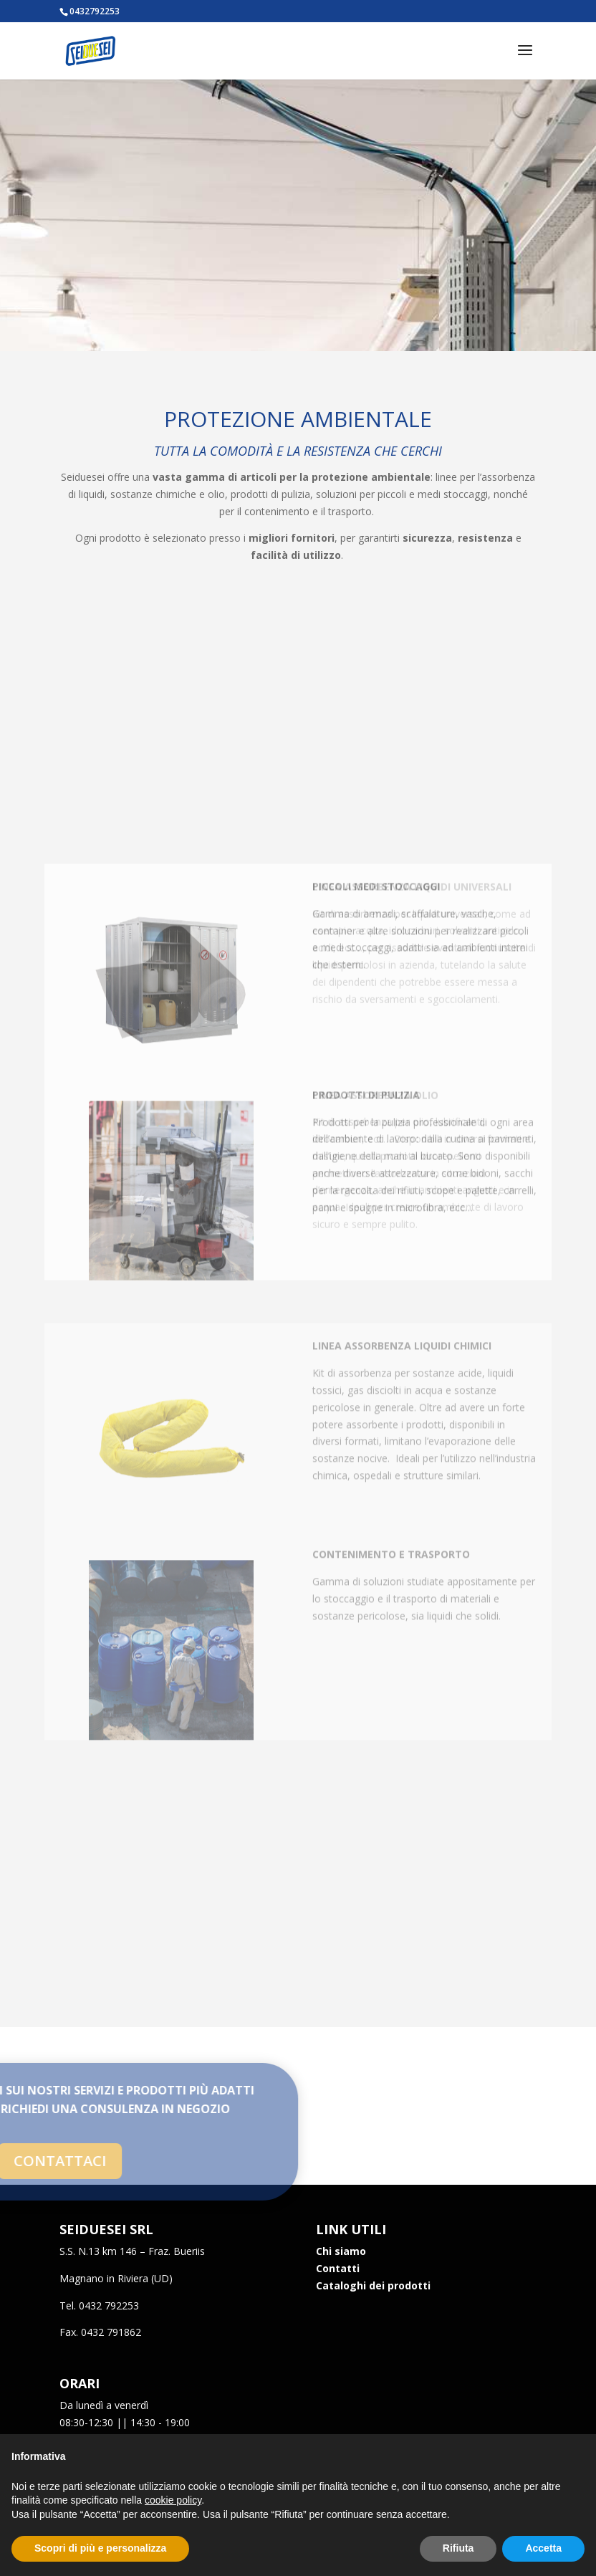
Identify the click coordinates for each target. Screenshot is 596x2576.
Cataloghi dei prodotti (373, 2285)
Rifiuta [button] (458, 2548)
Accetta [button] (543, 2548)
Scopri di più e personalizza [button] (100, 2548)
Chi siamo (341, 2251)
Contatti (338, 2268)
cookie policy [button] (173, 2500)
